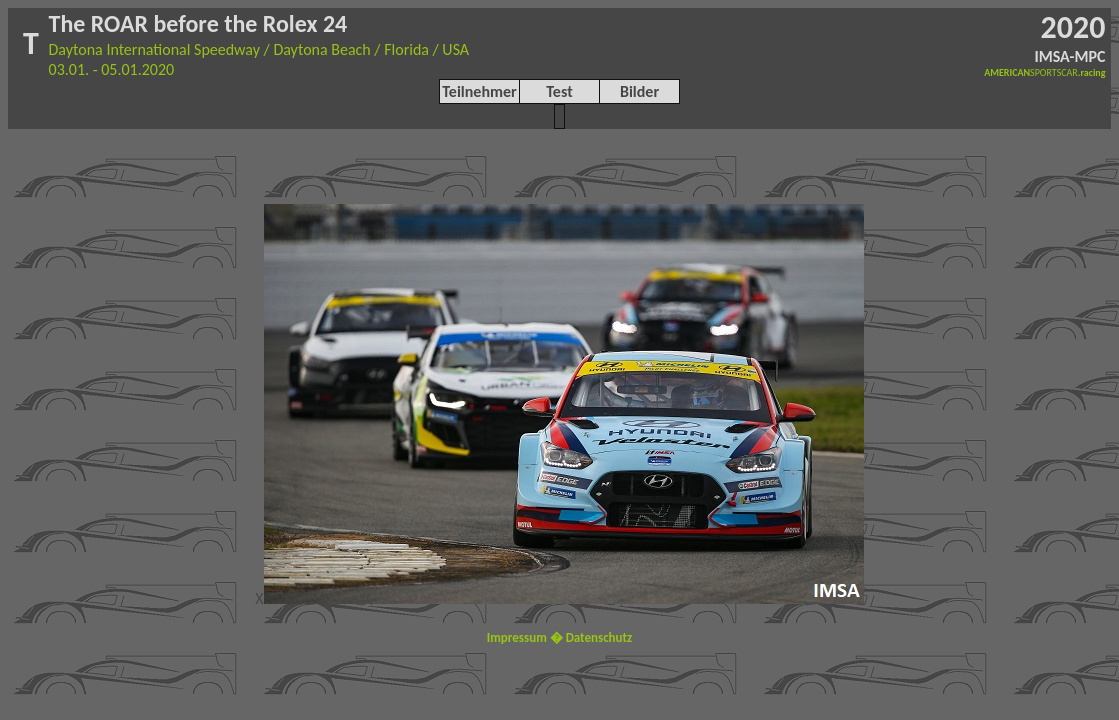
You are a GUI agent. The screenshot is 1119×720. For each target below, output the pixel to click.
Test (559, 91)
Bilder (639, 91)
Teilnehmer (479, 91)
